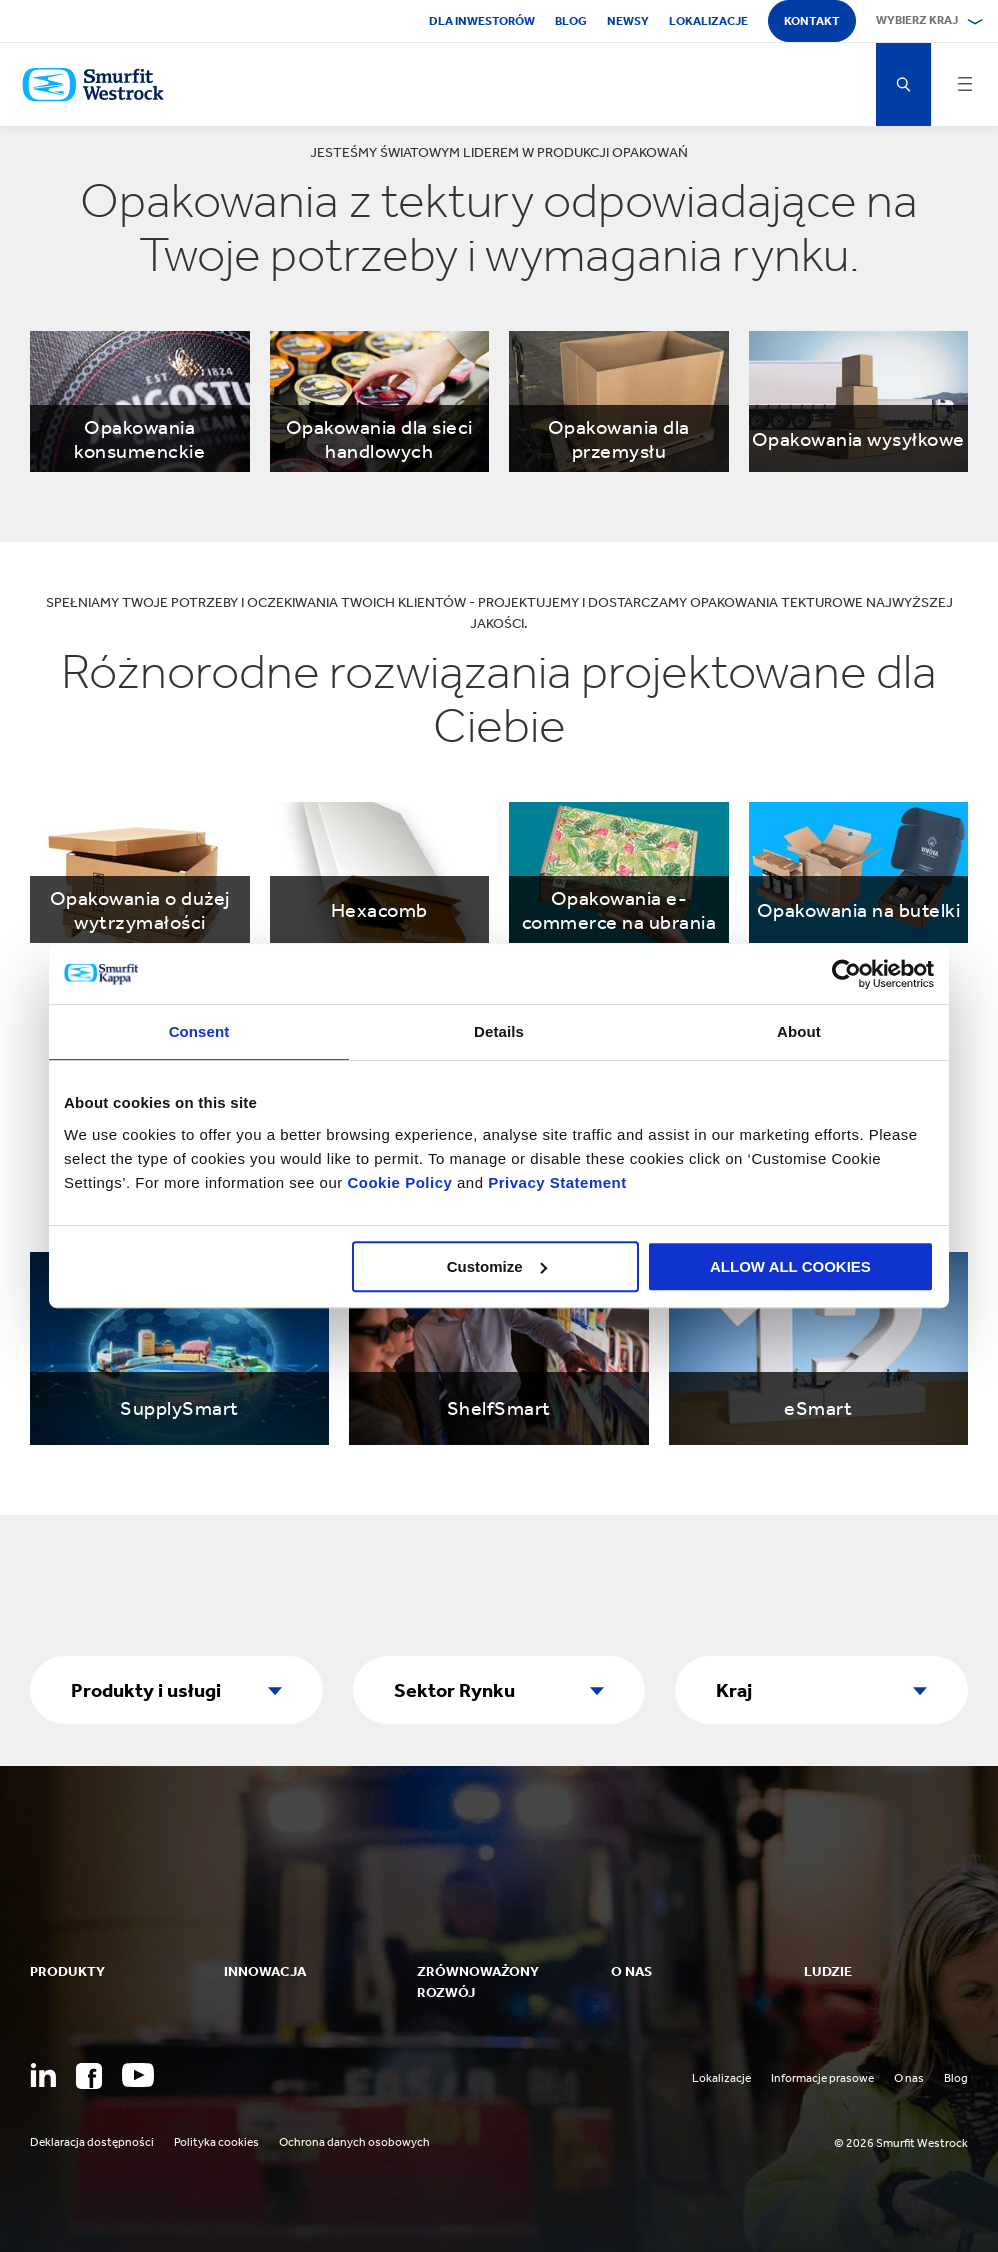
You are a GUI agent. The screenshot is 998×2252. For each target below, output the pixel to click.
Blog (571, 21)
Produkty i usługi (146, 1690)
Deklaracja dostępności (92, 2142)
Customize (497, 1266)
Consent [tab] (199, 1031)
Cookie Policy (399, 1182)
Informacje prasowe (822, 2078)
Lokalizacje (708, 21)
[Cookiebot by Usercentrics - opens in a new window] (846, 974)
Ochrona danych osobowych (354, 2142)
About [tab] (799, 1031)
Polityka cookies (216, 2142)
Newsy (628, 21)
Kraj (734, 1690)
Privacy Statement (555, 1182)
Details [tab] (499, 1031)
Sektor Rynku (454, 1690)
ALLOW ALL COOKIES (790, 1266)
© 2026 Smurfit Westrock (901, 2143)
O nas (909, 2078)
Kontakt (812, 21)
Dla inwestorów (482, 21)
